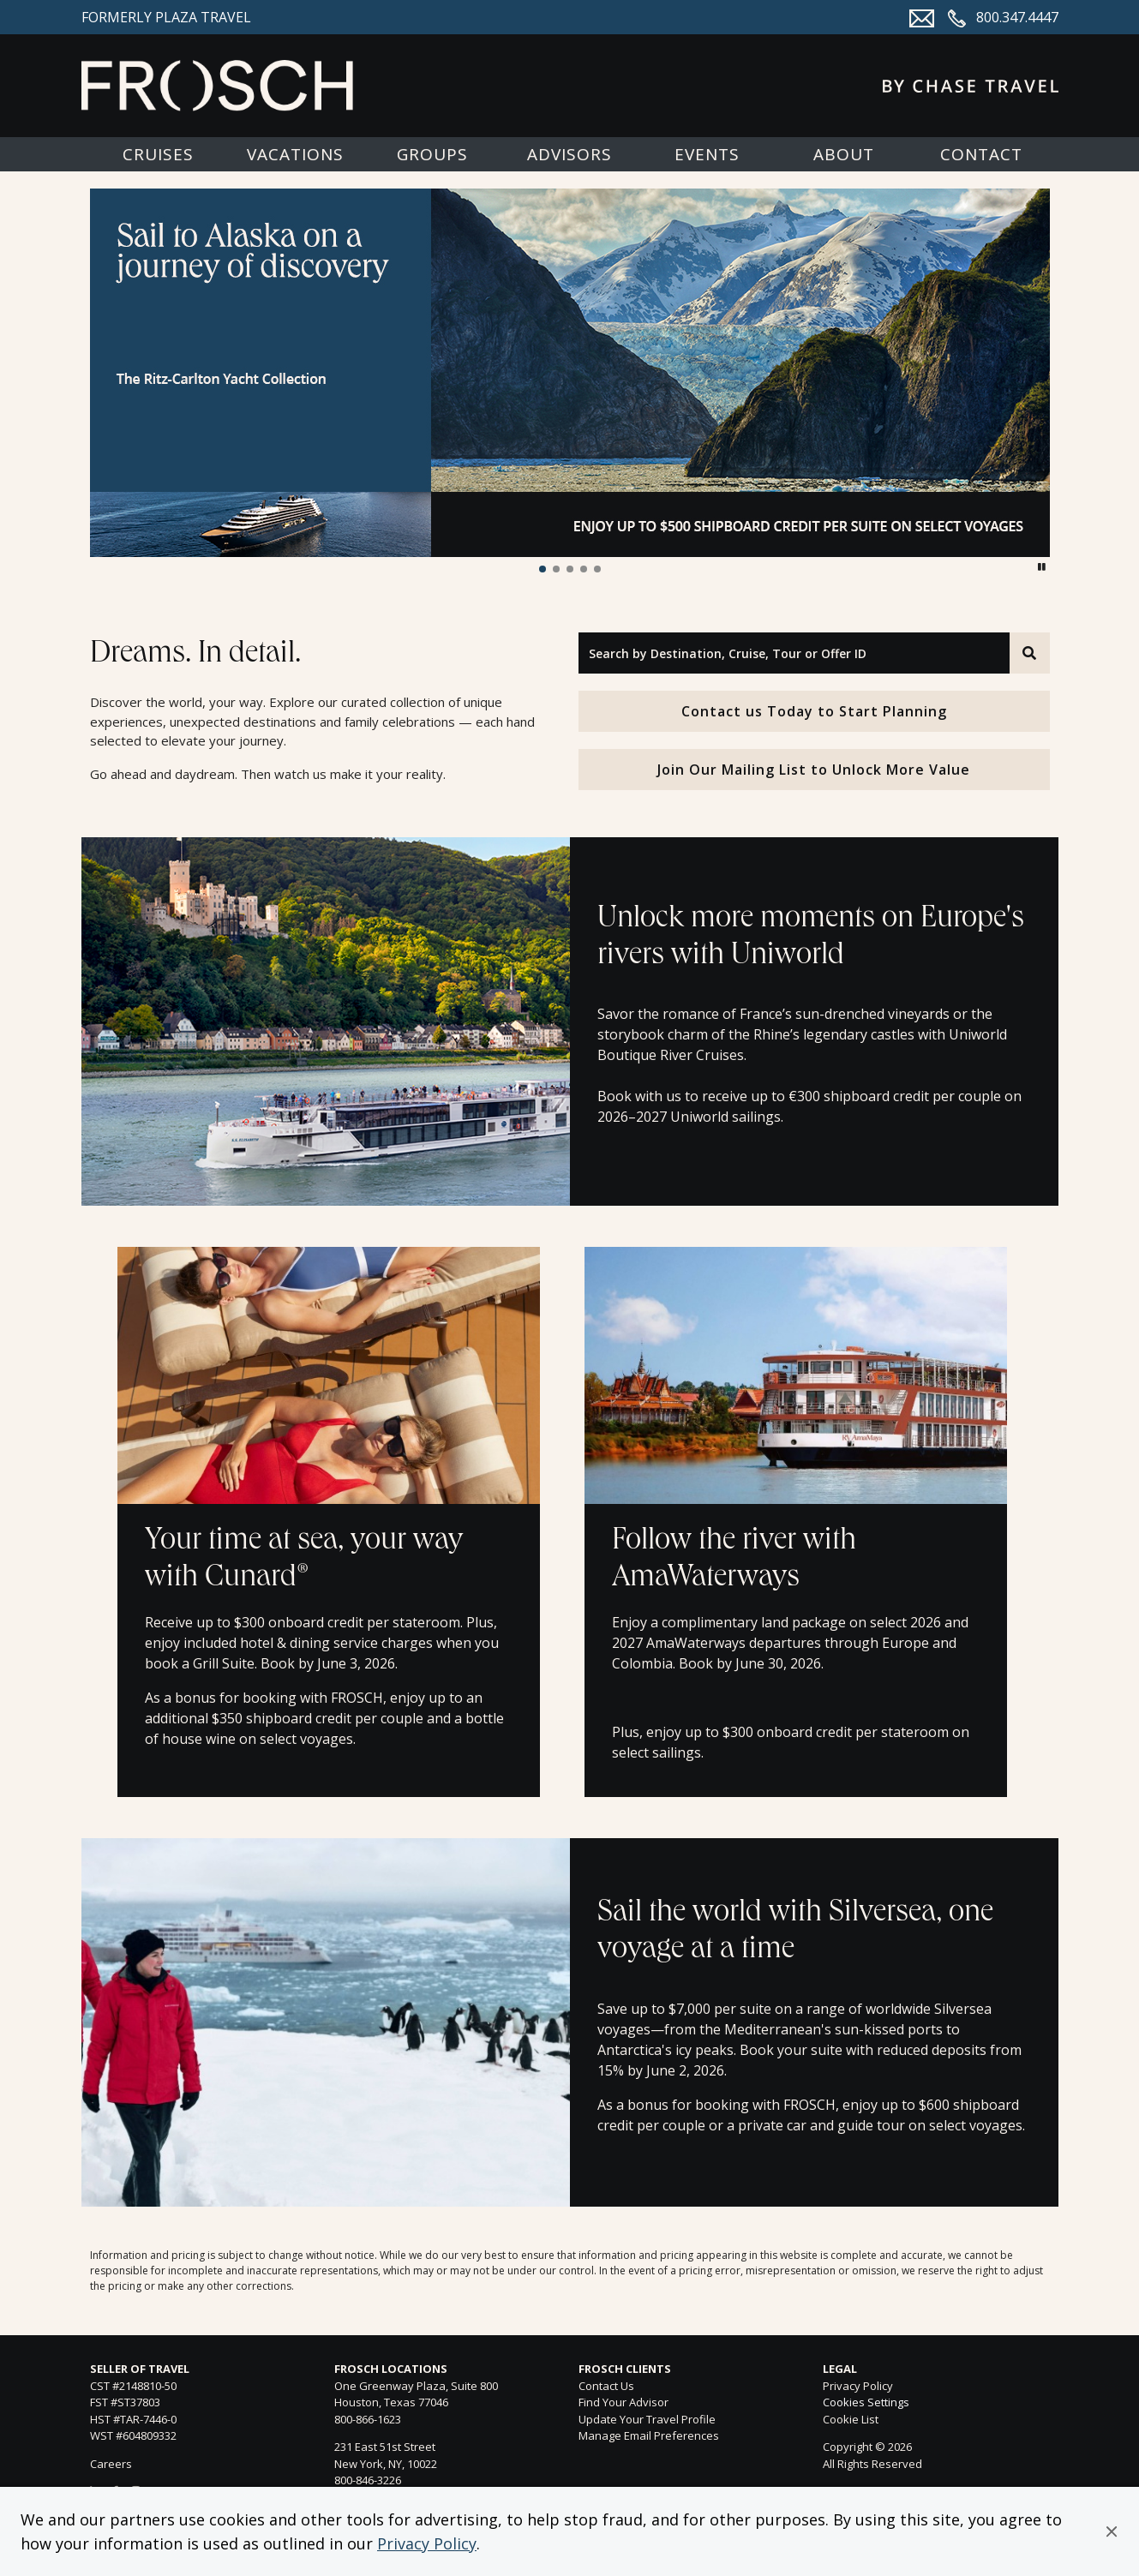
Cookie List (850, 2419)
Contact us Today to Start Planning (814, 711)
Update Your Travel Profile (647, 2419)
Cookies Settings (866, 2403)
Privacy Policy (427, 2543)
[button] (1111, 2531)
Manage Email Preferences (648, 2435)
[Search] (1029, 653)
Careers (111, 2463)
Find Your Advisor (623, 2402)
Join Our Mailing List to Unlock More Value (813, 769)
